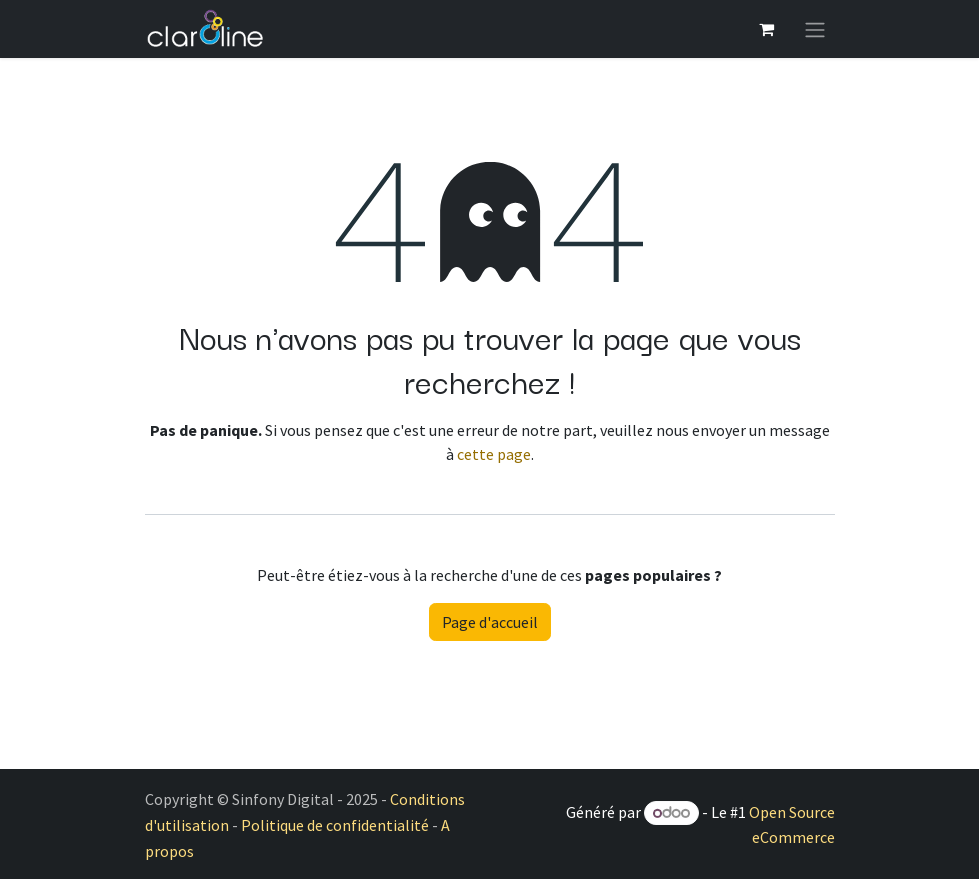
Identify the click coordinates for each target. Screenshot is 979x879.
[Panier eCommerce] (767, 29)
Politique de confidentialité (335, 825)
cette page (494, 454)
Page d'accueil (490, 622)
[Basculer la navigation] (815, 29)
